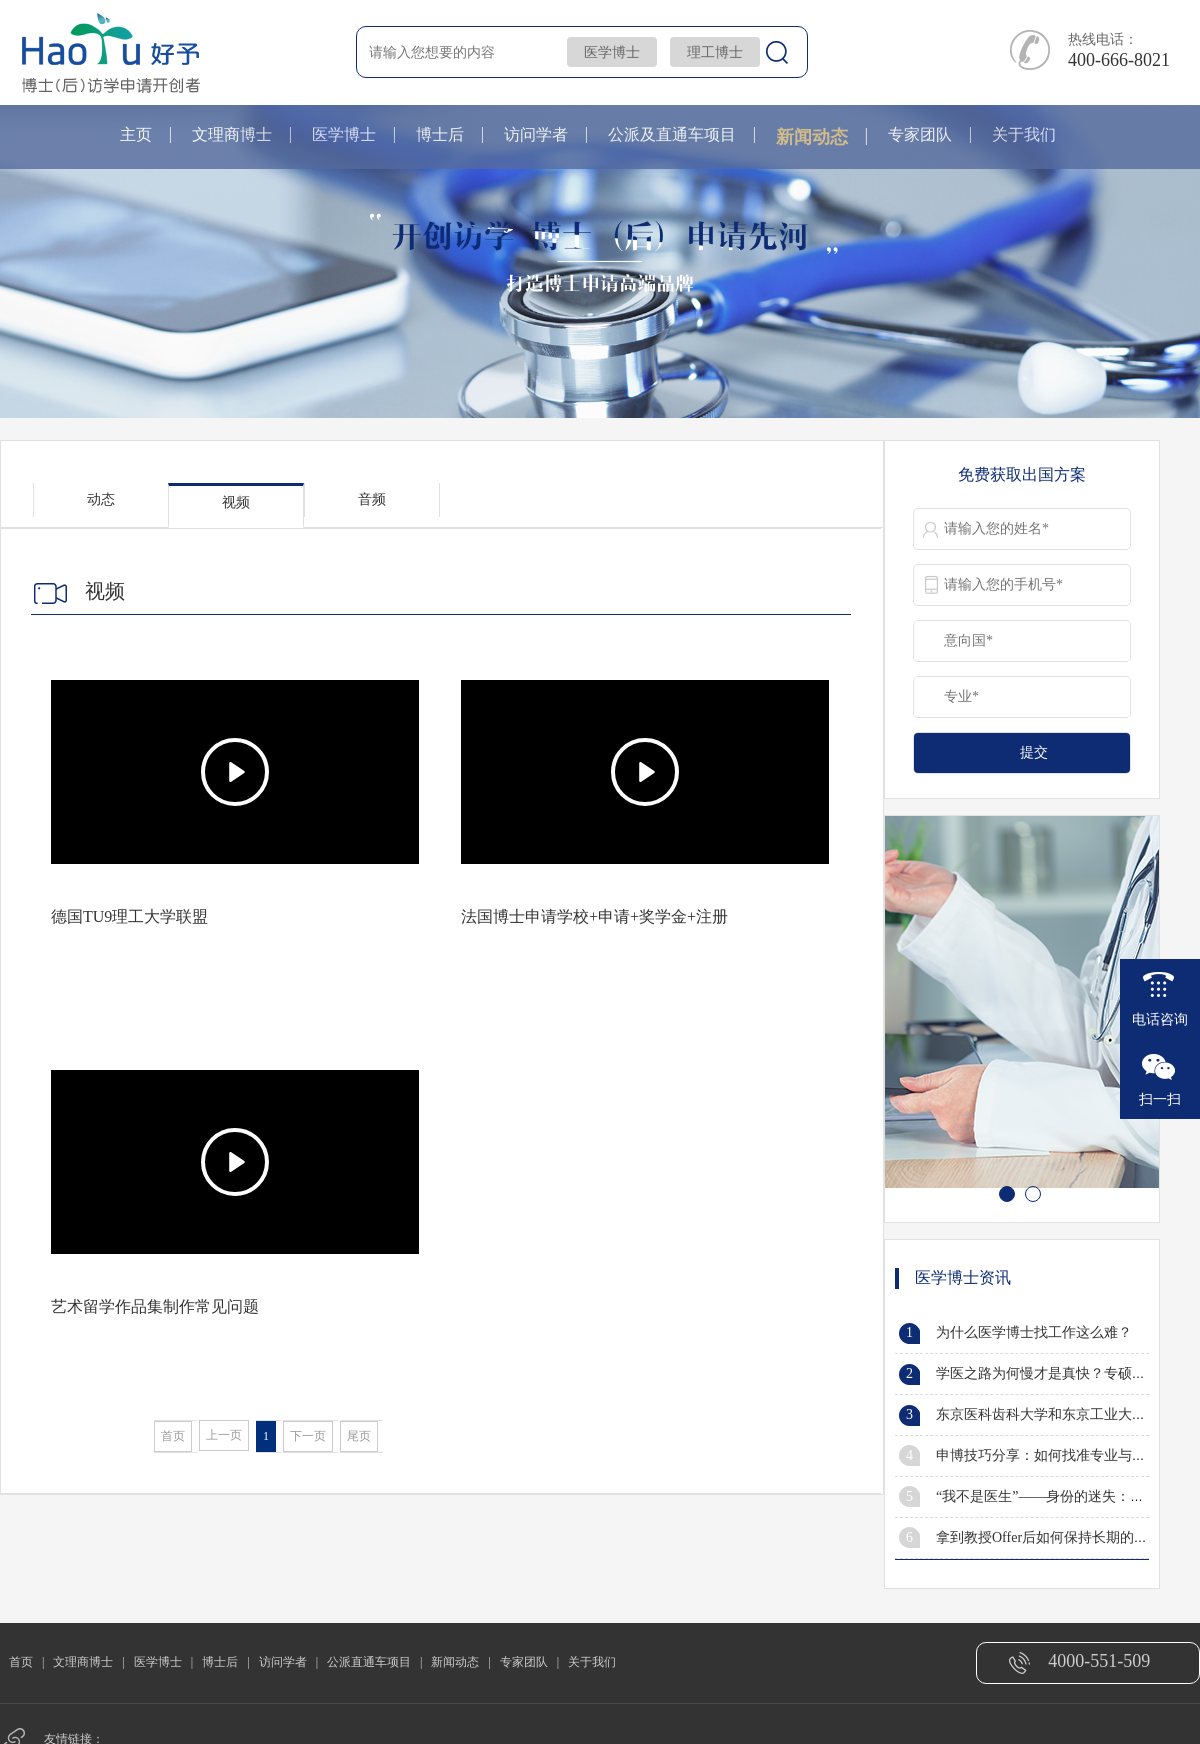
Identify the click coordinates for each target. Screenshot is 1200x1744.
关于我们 (1024, 134)
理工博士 (715, 52)
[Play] (235, 772)
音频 (372, 499)
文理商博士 (232, 134)
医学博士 (612, 52)
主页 (136, 134)
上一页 (224, 1435)
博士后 (440, 134)
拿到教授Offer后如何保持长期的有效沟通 (1063, 1537)
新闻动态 (812, 137)
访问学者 (536, 134)
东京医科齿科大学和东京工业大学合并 (1055, 1414)
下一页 (308, 1436)
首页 (173, 1436)
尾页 (359, 1436)
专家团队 (920, 134)
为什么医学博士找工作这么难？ (1034, 1332)
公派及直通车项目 (672, 134)
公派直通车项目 (369, 1662)
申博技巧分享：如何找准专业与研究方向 (1062, 1455)
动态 (101, 499)
